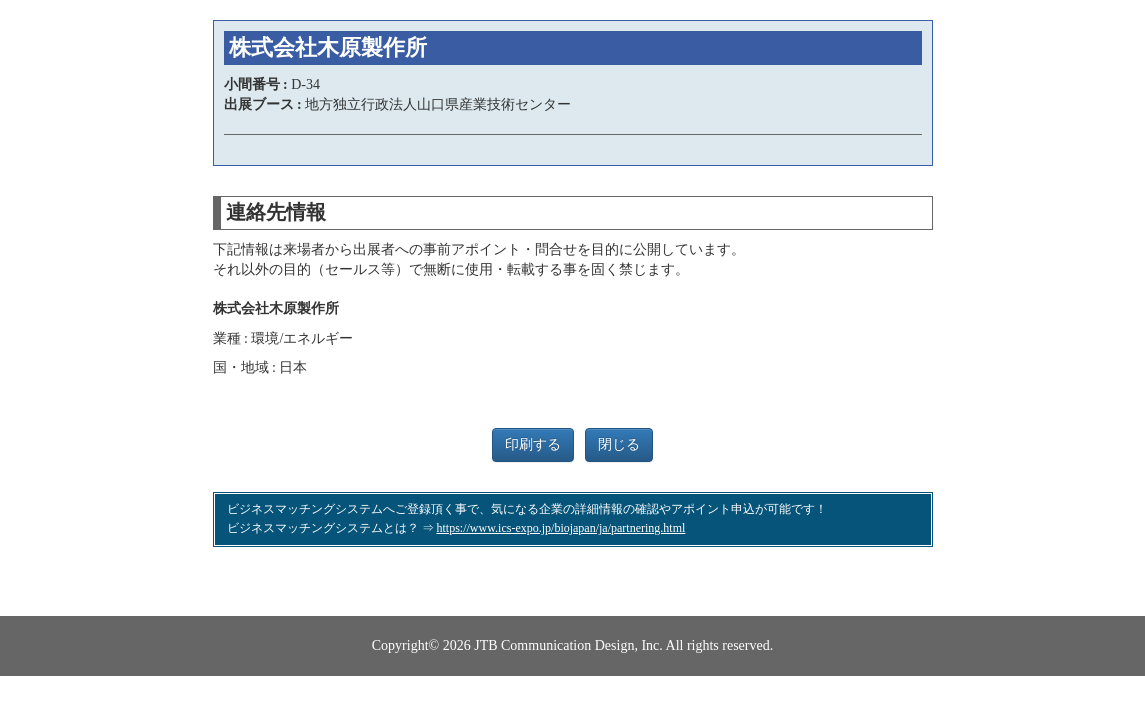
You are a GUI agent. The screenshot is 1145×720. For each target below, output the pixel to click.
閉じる (619, 444)
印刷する (533, 444)
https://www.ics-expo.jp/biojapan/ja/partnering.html (561, 528)
